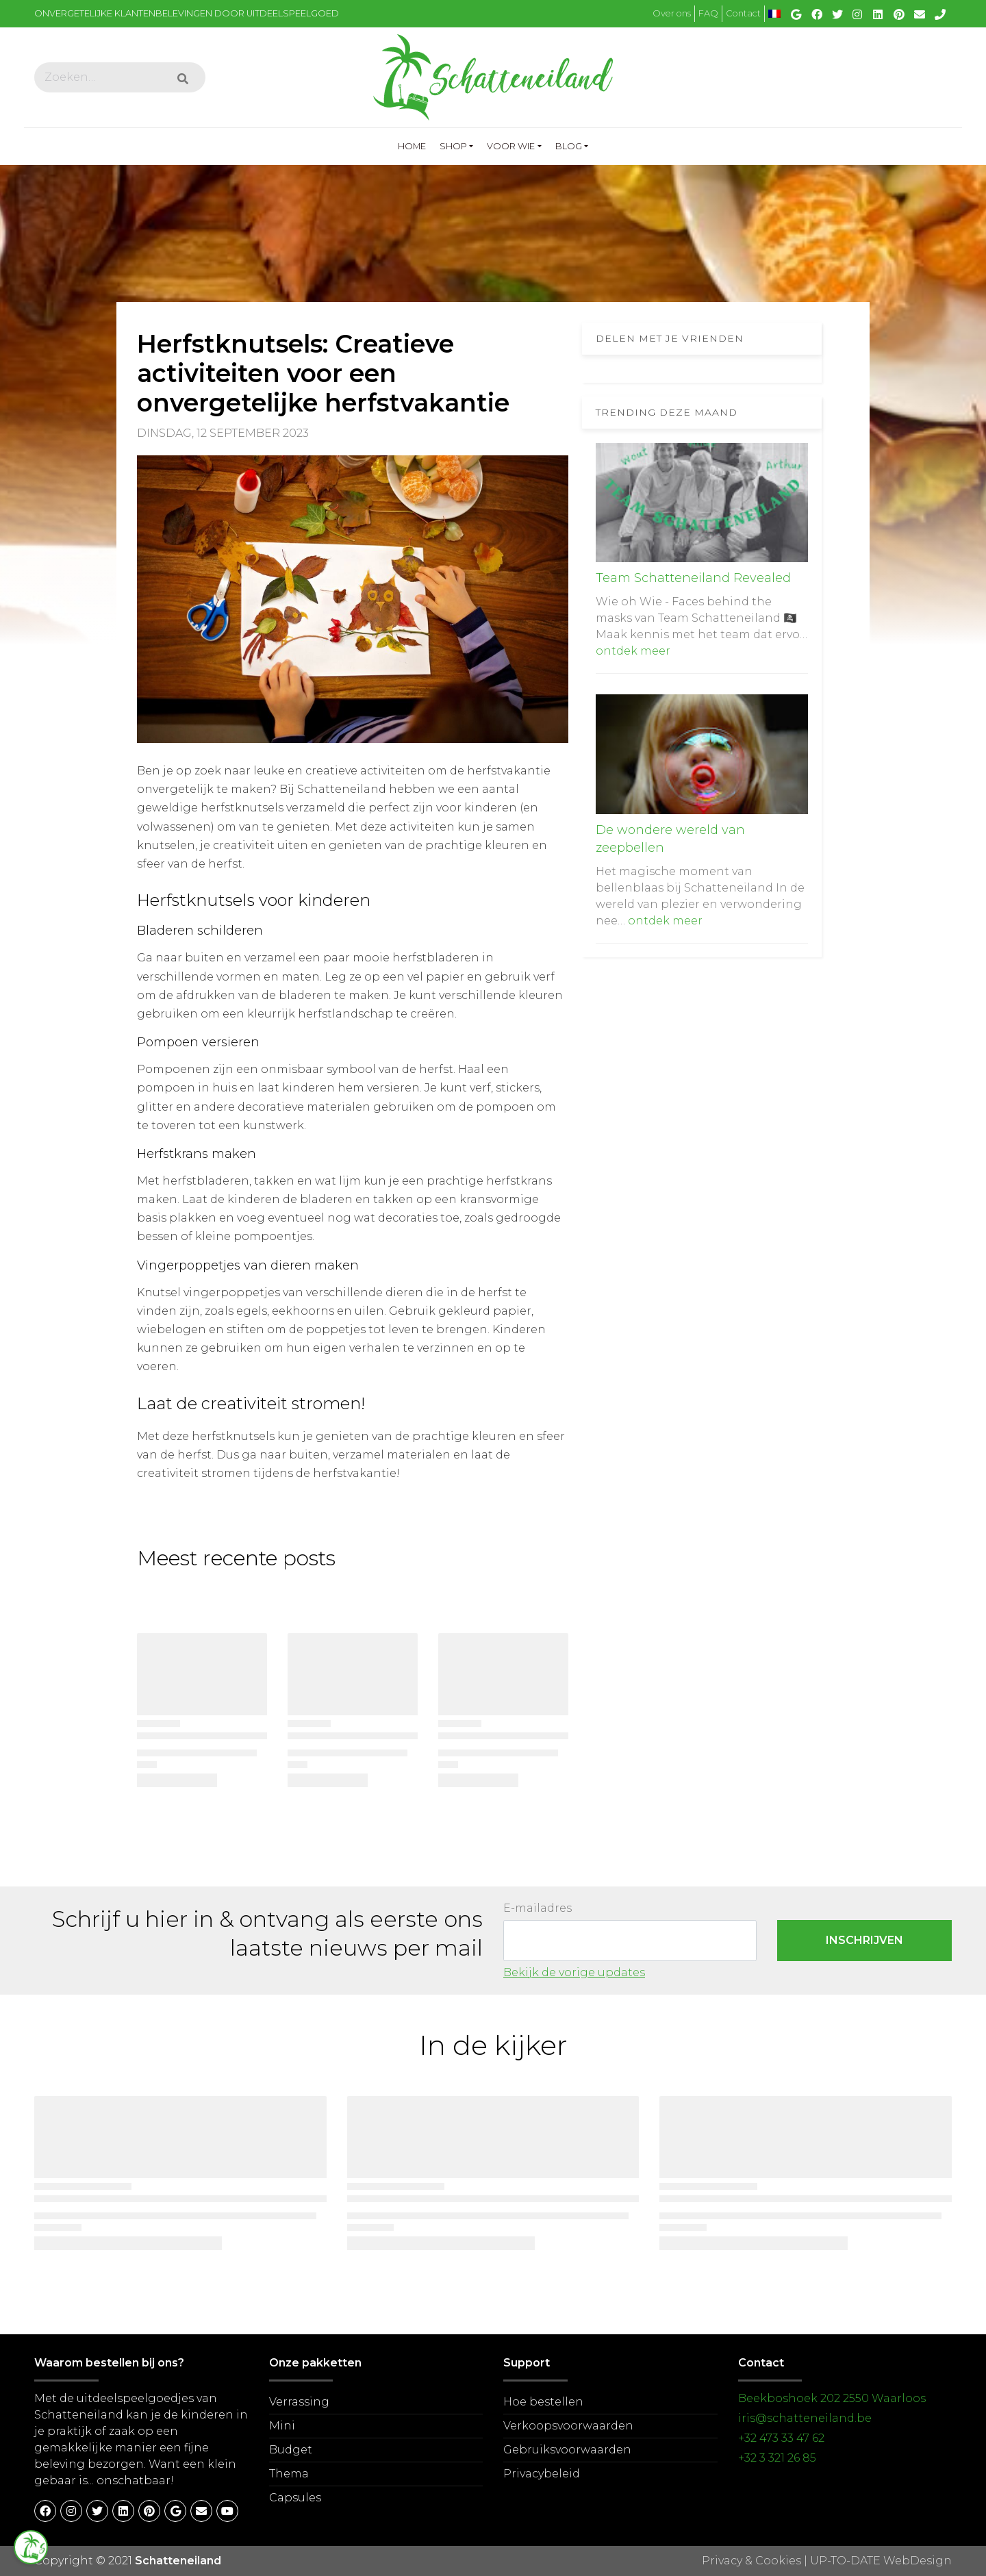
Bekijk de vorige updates (574, 1972)
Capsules (295, 2497)
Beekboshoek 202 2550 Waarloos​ (832, 2398)
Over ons (672, 13)
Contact (743, 13)
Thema (289, 2473)
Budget (290, 2449)
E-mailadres (537, 1908)
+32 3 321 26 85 (777, 2457)
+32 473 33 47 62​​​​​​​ (781, 2438)
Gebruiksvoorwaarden (567, 2449)
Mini (282, 2425)
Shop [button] (453, 146)
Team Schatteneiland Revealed (693, 577)
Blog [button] (568, 146)
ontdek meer (633, 650)
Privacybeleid (541, 2473)
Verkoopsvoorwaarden (568, 2425)
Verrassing (299, 2401)
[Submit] (183, 79)
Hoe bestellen (543, 2401)
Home (415, 144)
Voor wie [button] (511, 146)
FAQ (708, 13)
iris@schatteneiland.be (805, 2418)
